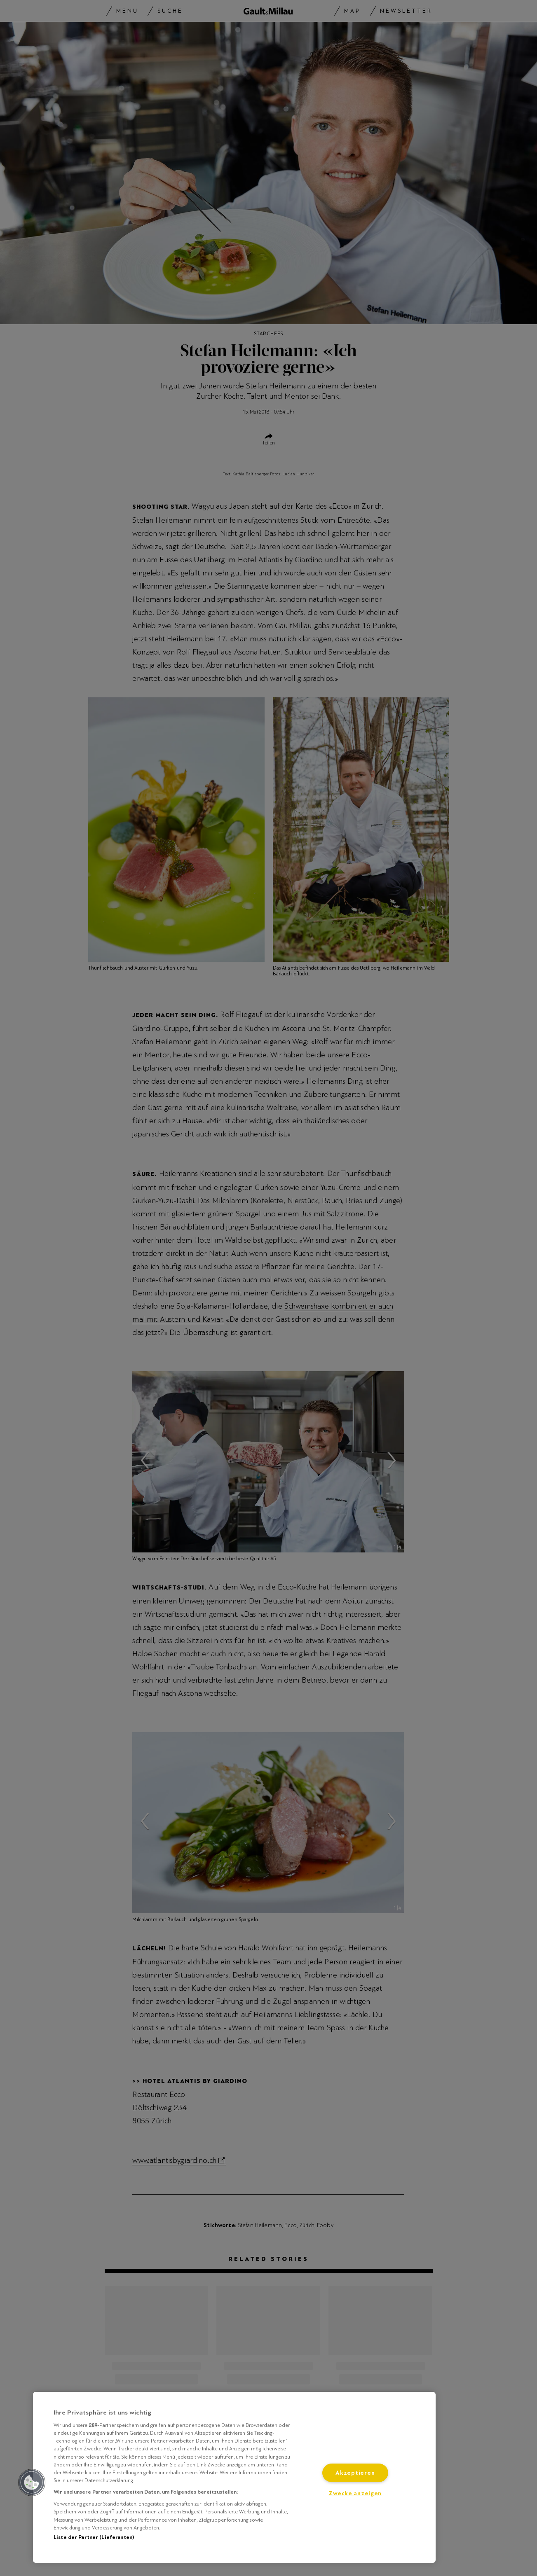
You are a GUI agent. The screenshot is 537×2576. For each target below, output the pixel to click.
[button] (32, 2482)
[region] (234, 2477)
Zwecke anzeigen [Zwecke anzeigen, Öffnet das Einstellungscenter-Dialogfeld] (355, 2493)
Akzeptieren (355, 2472)
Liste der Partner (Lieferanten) (94, 2537)
